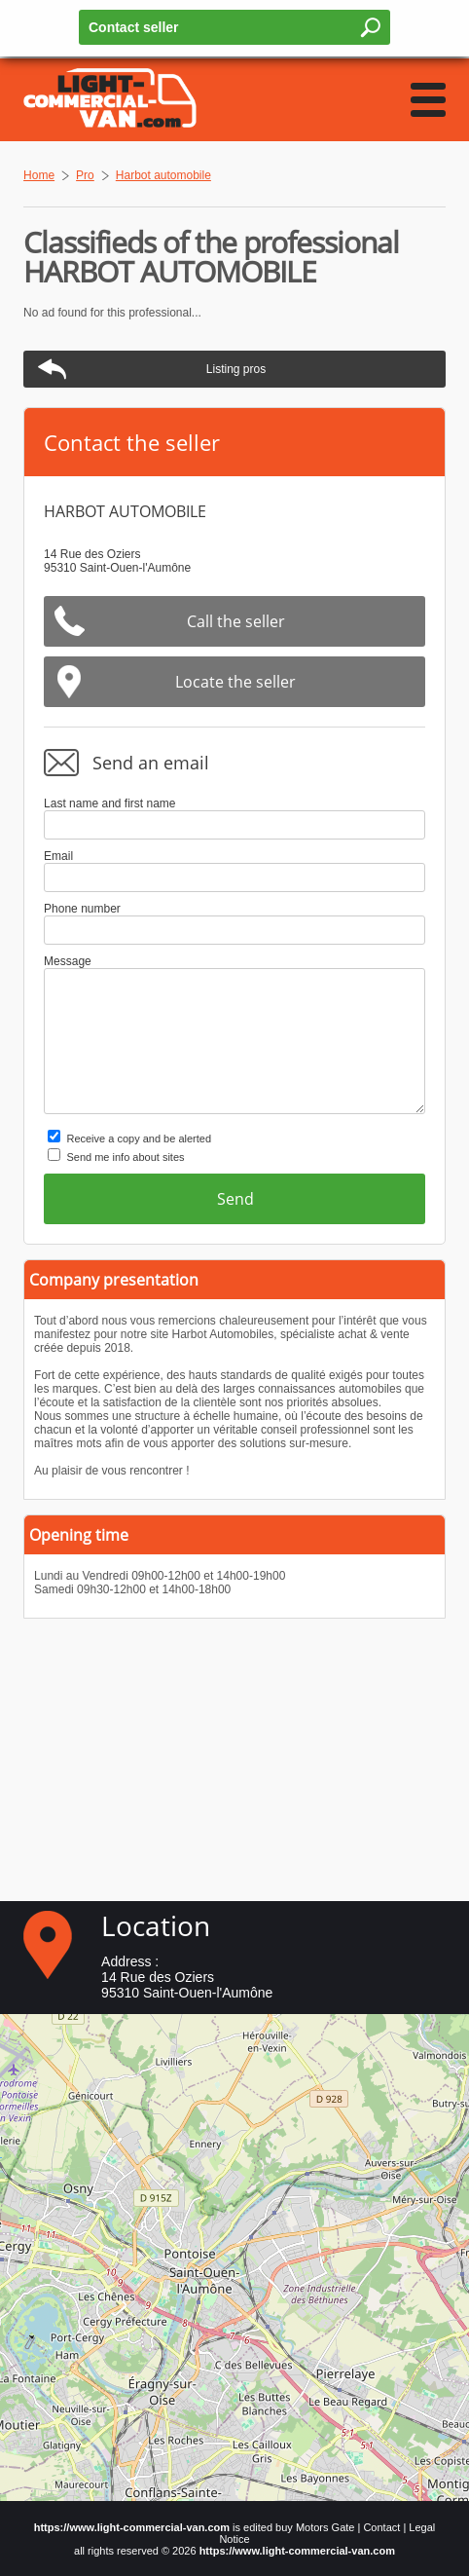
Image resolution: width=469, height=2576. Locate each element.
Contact (381, 2527)
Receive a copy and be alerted (138, 1138)
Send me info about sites (125, 1157)
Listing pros (236, 369)
